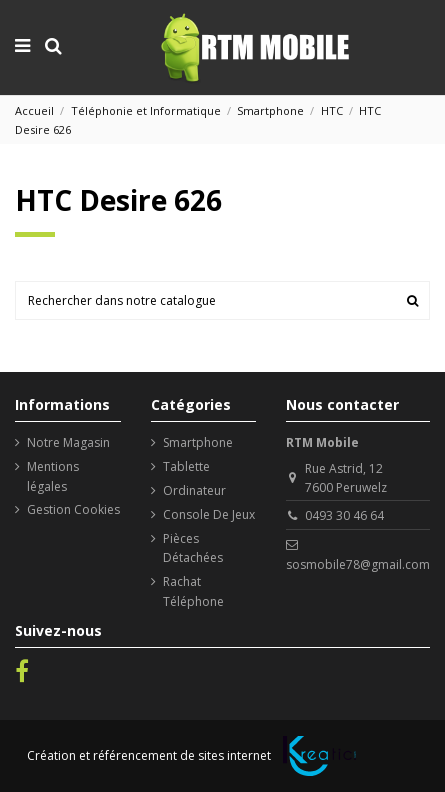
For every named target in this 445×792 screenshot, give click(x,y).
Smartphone (198, 442)
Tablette (186, 466)
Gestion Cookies (73, 509)
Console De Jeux (209, 514)
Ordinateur (194, 490)
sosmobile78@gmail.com (358, 564)
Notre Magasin (68, 442)
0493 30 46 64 (344, 515)
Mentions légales (53, 476)
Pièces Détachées (193, 548)
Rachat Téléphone (193, 591)
